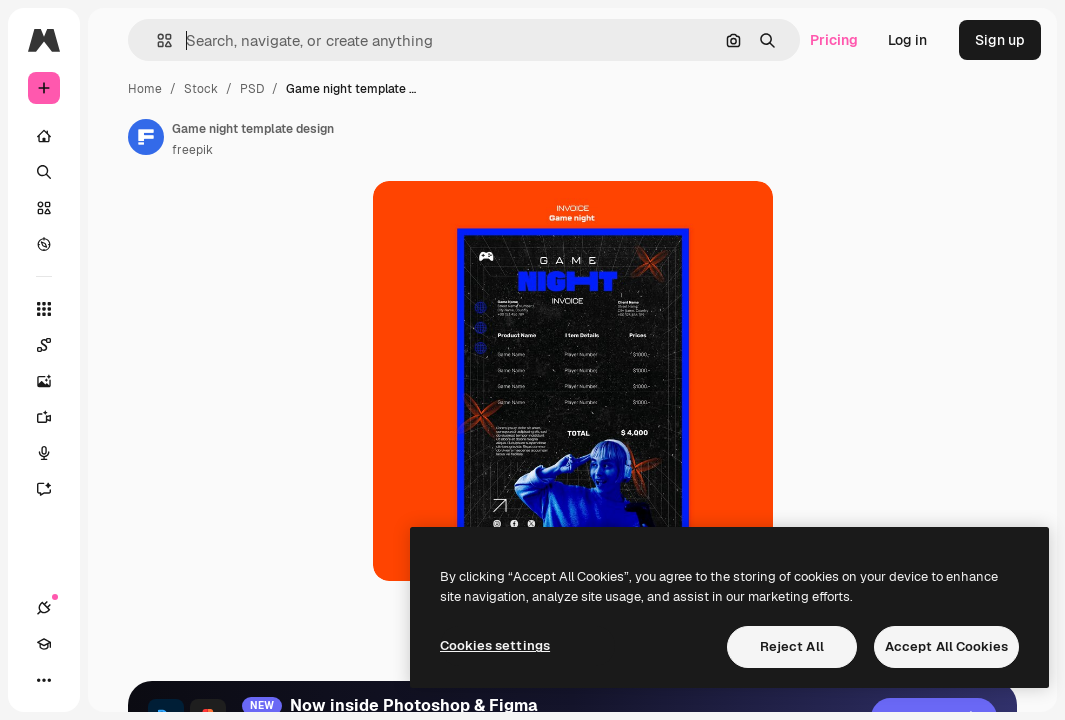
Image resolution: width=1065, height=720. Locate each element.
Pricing (834, 40)
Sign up (1000, 40)
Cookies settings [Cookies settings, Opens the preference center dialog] (495, 645)
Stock (201, 89)
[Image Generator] (44, 381)
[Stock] (44, 208)
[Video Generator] (44, 417)
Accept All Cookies (946, 646)
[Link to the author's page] (146, 137)
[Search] (44, 172)
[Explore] (44, 244)
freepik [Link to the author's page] (192, 150)
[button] (156, 40)
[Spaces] (44, 345)
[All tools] (44, 309)
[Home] (44, 136)
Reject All (792, 646)
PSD (252, 89)
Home (145, 89)
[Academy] (44, 644)
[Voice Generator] (44, 453)
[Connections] (44, 608)
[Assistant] (44, 489)
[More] (44, 680)
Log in (907, 40)
